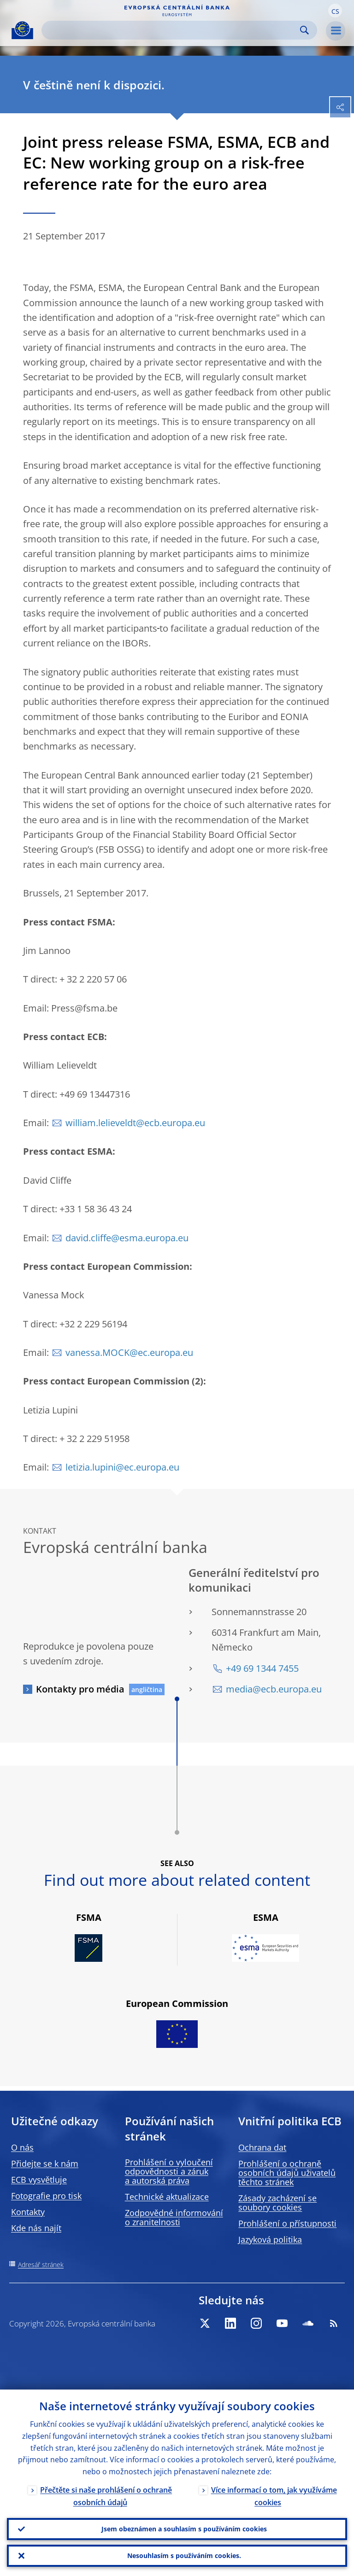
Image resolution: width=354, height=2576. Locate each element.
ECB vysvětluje (39, 2179)
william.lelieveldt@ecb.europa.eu (135, 1122)
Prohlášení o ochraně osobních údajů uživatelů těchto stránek (287, 2172)
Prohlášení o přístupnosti (287, 2223)
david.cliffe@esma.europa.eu (127, 1238)
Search (304, 30)
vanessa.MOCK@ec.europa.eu (129, 1352)
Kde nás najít (36, 2227)
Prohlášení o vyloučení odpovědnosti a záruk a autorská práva (169, 2171)
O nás (22, 2147)
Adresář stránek (41, 2264)
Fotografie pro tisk (46, 2195)
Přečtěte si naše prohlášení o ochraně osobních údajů (106, 2496)
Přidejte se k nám (44, 2163)
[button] (335, 10)
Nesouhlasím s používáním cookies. (184, 2555)
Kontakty (28, 2211)
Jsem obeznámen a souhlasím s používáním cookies (184, 2528)
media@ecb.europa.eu (274, 1689)
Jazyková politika (270, 2239)
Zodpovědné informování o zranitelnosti (174, 2217)
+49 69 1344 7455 (262, 1668)
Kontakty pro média (80, 1689)
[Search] (172, 30)
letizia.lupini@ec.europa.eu (122, 1467)
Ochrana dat (262, 2147)
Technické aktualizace (167, 2196)
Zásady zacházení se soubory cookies (277, 2202)
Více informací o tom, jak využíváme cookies (274, 2496)
